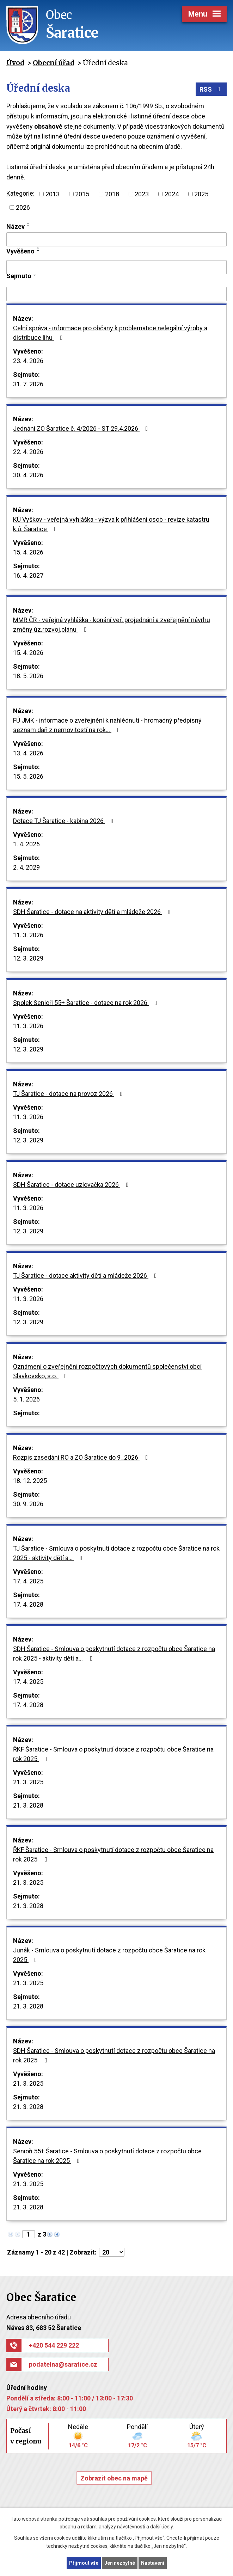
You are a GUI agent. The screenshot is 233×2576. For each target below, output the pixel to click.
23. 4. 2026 (28, 360)
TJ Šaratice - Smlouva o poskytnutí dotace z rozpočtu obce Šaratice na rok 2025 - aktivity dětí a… (116, 1553)
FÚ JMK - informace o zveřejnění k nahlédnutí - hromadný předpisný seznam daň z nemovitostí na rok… (107, 725)
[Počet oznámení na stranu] (111, 2252)
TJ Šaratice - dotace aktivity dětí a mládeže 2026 (86, 1275)
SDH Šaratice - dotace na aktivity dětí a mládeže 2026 (93, 911)
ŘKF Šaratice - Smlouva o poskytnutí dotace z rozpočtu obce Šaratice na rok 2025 (113, 1754)
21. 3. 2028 (28, 1805)
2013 (52, 194)
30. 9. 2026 (28, 1504)
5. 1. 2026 (26, 1399)
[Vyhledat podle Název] (116, 239)
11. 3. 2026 (28, 935)
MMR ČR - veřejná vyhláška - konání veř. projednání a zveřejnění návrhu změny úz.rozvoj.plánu (111, 624)
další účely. (162, 2527)
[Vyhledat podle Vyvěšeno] (116, 267)
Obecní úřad (53, 63)
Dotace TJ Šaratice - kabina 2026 (64, 820)
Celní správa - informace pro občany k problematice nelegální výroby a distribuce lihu (110, 332)
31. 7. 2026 (28, 384)
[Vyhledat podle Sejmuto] (116, 294)
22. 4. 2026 (28, 451)
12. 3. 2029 (28, 958)
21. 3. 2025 (28, 1782)
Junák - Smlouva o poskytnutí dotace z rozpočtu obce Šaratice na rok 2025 (109, 1954)
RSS (211, 89)
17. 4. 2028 (28, 1604)
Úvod (15, 63)
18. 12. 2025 (30, 1480)
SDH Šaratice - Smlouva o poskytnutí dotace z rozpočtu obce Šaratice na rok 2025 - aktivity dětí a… (114, 1653)
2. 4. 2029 (26, 867)
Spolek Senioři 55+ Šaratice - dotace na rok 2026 (86, 1002)
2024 (172, 194)
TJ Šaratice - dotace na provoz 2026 (69, 1093)
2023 (142, 194)
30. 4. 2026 (28, 475)
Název (15, 226)
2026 (23, 207)
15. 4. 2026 (28, 552)
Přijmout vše (83, 2563)
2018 (112, 194)
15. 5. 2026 (28, 776)
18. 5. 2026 (28, 676)
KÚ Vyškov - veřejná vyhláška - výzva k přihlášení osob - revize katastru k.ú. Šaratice (111, 524)
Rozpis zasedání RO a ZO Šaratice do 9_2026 (82, 1457)
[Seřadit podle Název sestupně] (28, 226)
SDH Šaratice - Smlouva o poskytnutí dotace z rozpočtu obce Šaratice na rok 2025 (114, 2055)
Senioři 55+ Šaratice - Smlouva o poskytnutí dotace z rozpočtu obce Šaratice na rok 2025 (107, 2155)
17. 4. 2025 (28, 1581)
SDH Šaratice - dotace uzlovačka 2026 (72, 1184)
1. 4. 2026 (26, 844)
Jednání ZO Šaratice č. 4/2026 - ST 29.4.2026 (82, 428)
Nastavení (152, 2563)
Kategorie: (20, 193)
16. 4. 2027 (28, 575)
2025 (201, 194)
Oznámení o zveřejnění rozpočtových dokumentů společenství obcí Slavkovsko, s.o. (107, 1371)
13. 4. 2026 (28, 753)
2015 (82, 194)
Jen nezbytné (119, 2563)
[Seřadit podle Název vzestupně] (28, 223)
